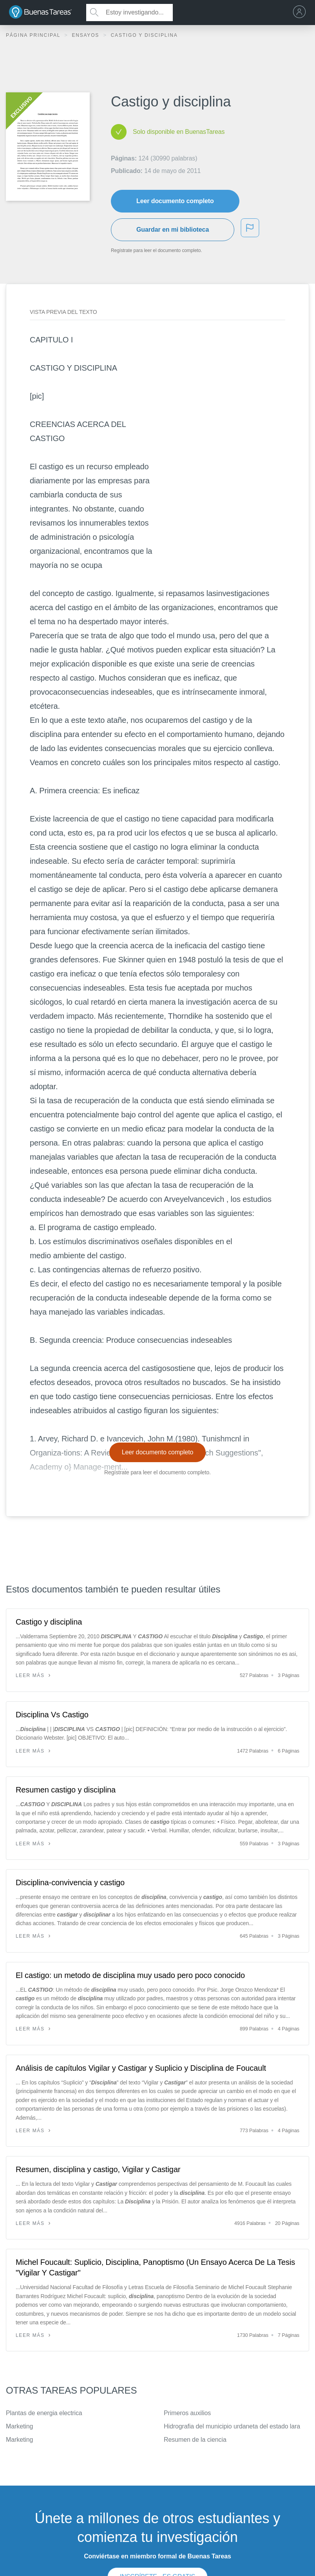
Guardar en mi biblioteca (172, 229)
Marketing (19, 2426)
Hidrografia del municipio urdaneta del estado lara (232, 2426)
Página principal (34, 35)
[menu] (301, 12)
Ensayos (86, 35)
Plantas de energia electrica (44, 2413)
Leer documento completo (175, 201)
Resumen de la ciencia (195, 2439)
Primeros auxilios (187, 2413)
